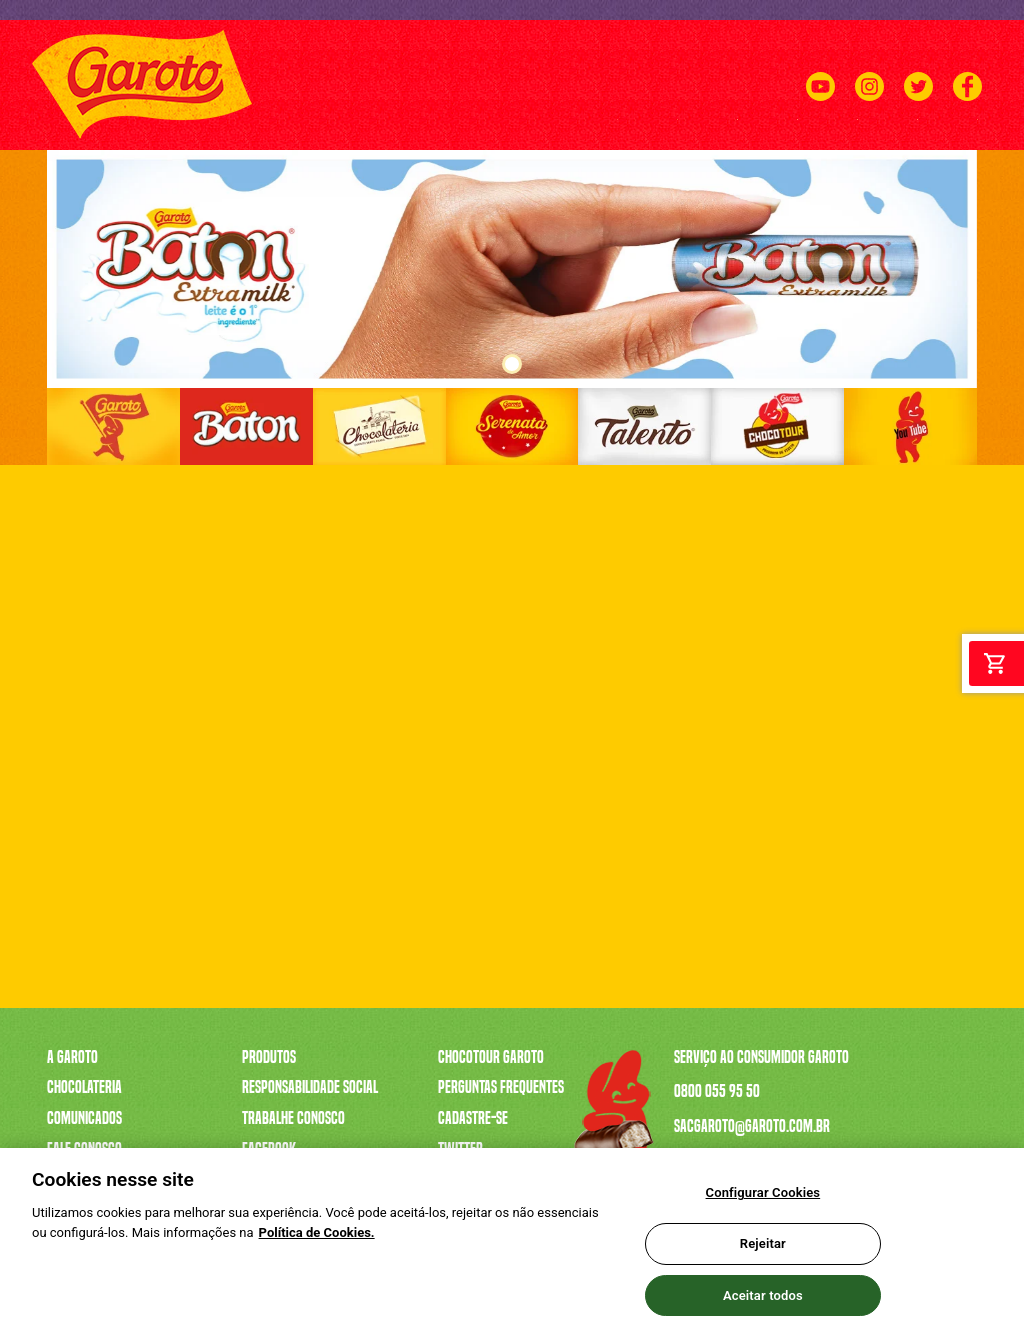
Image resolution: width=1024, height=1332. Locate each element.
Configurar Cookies (763, 1201)
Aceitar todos (763, 1303)
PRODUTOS (354, 136)
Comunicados (84, 1118)
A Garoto (72, 1057)
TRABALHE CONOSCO (709, 136)
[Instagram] (869, 109)
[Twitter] (918, 109)
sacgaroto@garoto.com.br (752, 1126)
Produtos (269, 1057)
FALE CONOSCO (944, 136)
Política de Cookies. (317, 1240)
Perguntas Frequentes (501, 1087)
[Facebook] (967, 109)
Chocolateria (84, 1087)
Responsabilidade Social (310, 1087)
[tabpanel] (512, 269)
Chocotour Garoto (491, 1057)
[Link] (113, 426)
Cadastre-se (473, 1118)
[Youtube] (820, 109)
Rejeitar (763, 1252)
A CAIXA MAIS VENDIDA (459, 136)
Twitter (460, 1149)
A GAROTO (281, 136)
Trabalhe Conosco (293, 1118)
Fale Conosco (84, 1149)
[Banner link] (512, 269)
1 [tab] (512, 364)
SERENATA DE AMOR (588, 136)
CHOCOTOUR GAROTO (834, 136)
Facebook (269, 1149)
